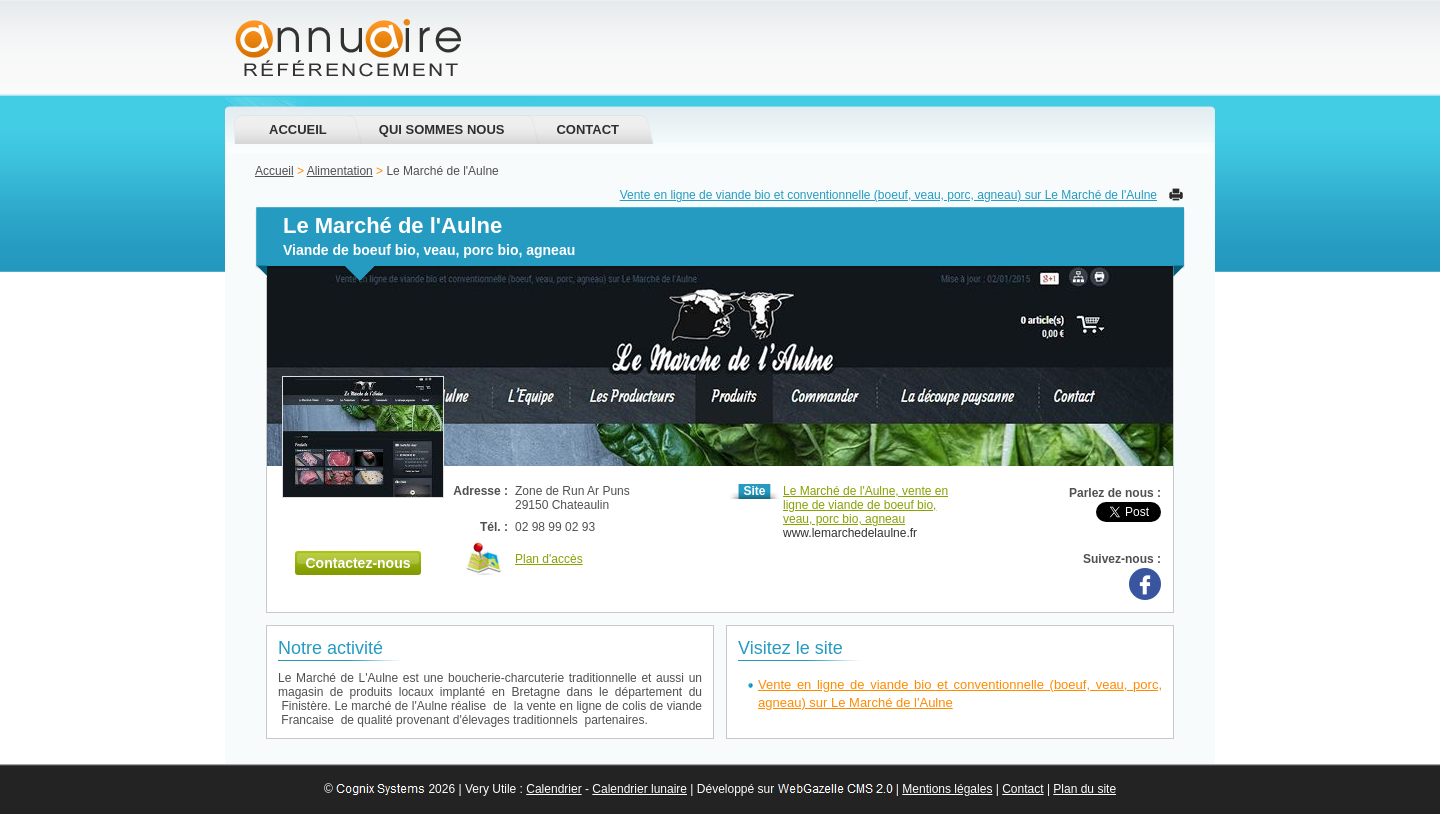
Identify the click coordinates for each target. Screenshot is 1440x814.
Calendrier (553, 789)
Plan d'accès (549, 559)
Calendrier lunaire (639, 789)
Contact (587, 129)
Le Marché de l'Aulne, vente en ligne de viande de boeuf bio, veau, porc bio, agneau (865, 505)
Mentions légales (947, 789)
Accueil (298, 129)
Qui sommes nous (442, 129)
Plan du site (1084, 789)
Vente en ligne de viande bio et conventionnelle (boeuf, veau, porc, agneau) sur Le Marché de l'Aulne (888, 195)
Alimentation (340, 171)
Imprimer (1176, 194)
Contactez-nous (358, 563)
